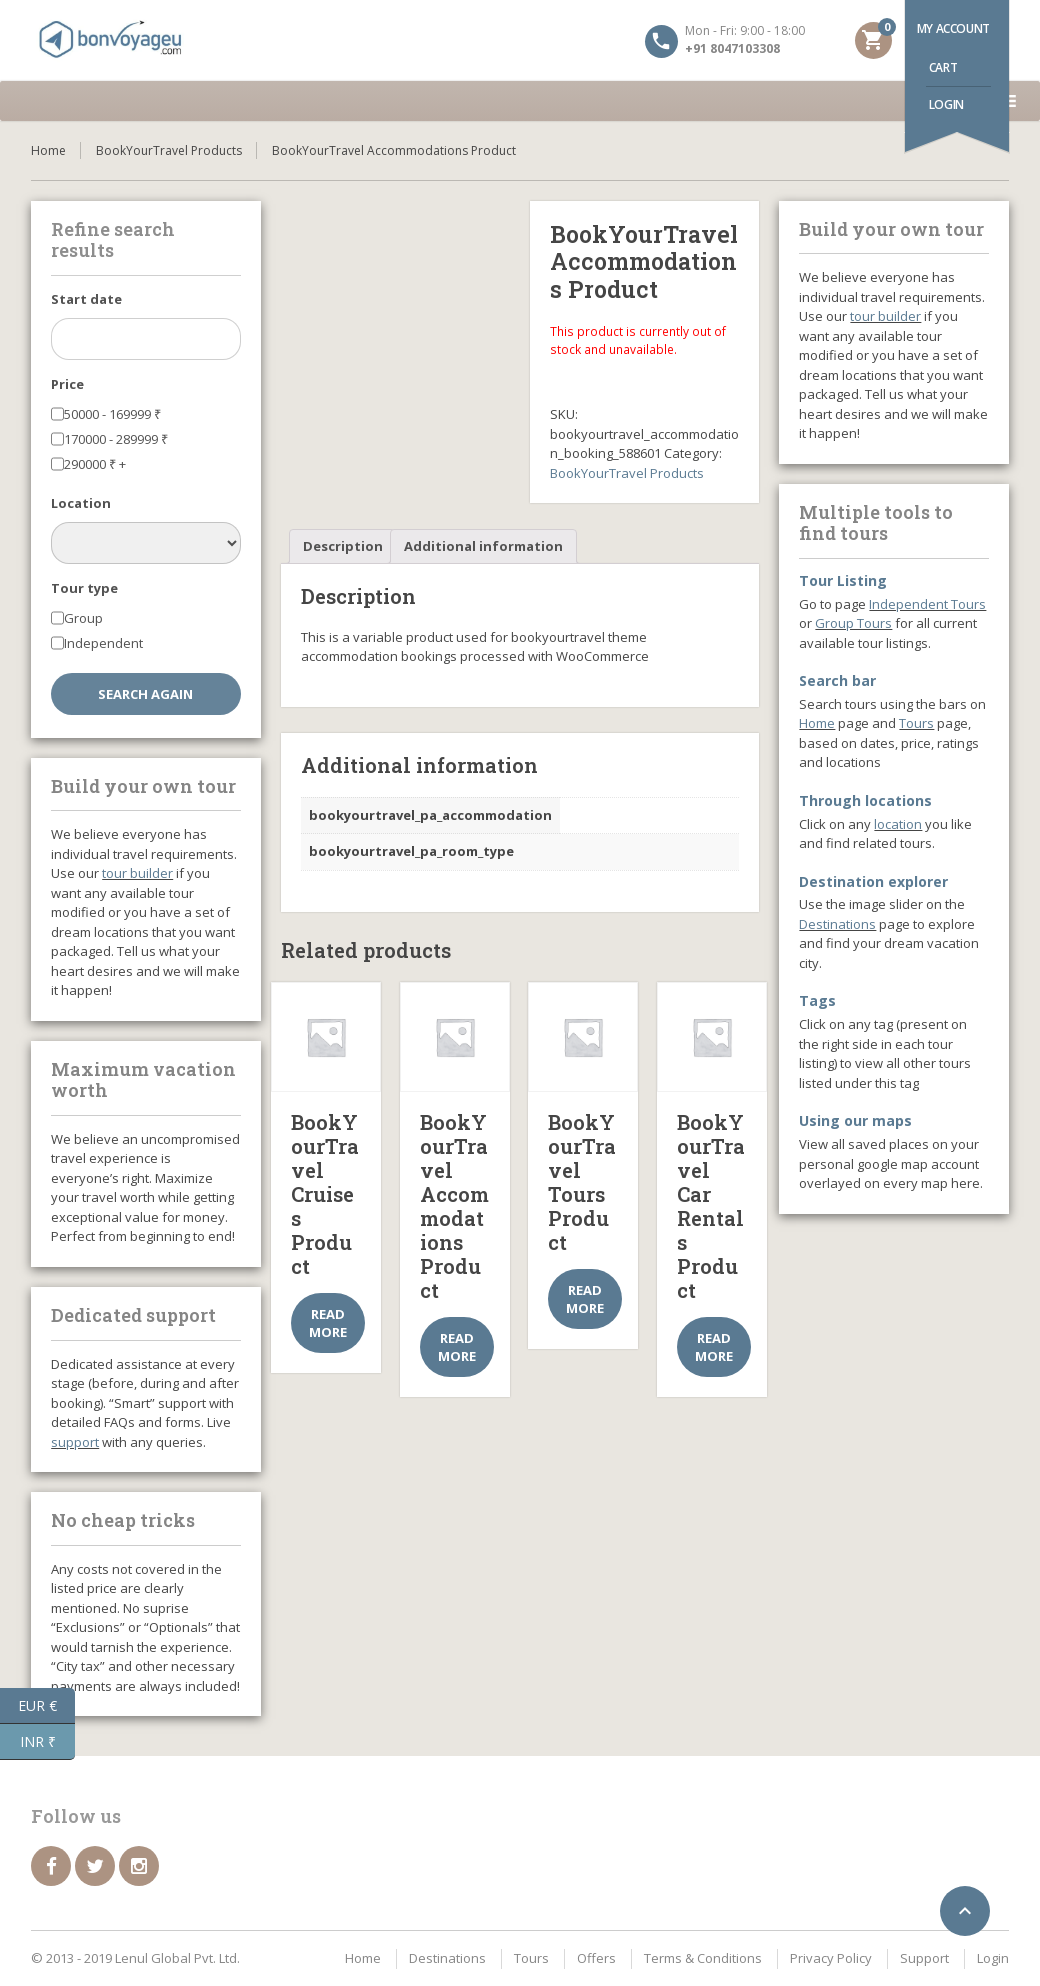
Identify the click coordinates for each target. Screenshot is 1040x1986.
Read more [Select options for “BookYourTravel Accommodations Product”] (457, 1347)
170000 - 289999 (116, 439)
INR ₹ (48, 1742)
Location (81, 503)
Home (48, 150)
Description (343, 546)
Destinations (837, 924)
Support (924, 1958)
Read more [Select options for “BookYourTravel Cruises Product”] (328, 1323)
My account (953, 28)
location (898, 824)
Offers (596, 1958)
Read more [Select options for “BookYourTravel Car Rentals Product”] (714, 1347)
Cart (943, 67)
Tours (916, 723)
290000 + (95, 464)
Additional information (483, 546)
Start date (86, 299)
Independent (103, 643)
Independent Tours (927, 604)
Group (83, 618)
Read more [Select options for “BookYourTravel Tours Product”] (585, 1299)
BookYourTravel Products (169, 150)
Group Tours (853, 623)
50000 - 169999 (112, 414)
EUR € (46, 1706)
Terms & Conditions (703, 1958)
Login (946, 104)
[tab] (343, 546)
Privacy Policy (831, 1958)
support (75, 1442)
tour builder (137, 873)
